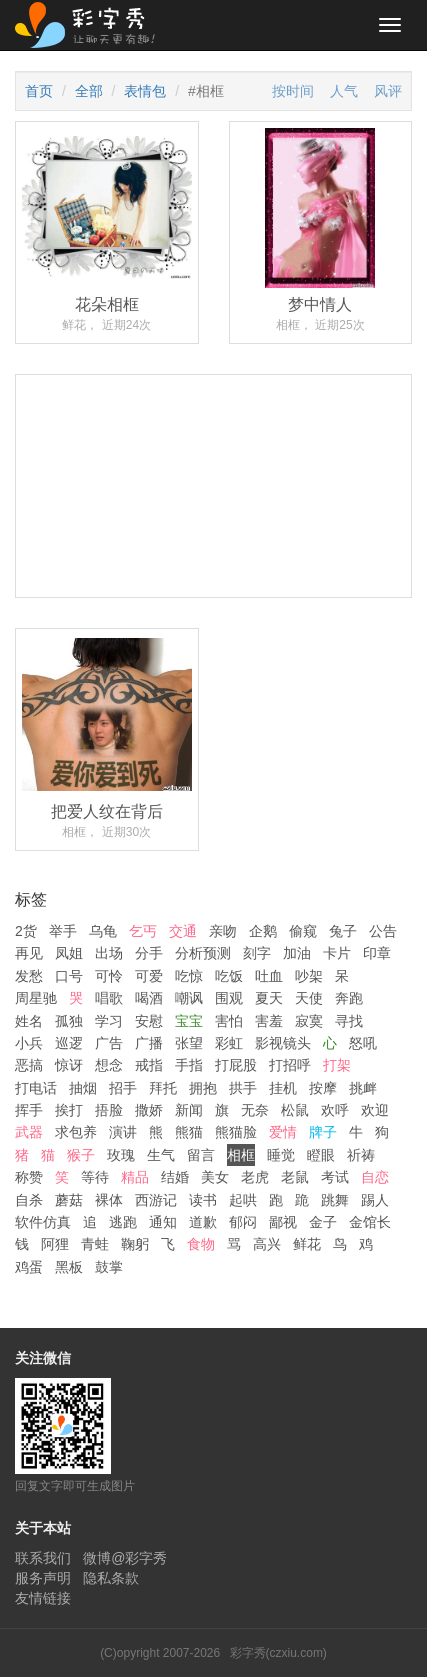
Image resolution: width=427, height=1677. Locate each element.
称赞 (29, 1177)
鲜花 (307, 1244)
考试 (335, 1177)
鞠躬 (135, 1244)
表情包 (145, 91)
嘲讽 (189, 998)
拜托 (163, 1088)
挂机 (283, 1088)
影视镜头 (283, 1043)
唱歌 (109, 998)
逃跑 (123, 1222)
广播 (149, 1043)
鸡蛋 (29, 1267)
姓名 (29, 1021)
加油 (297, 953)
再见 (29, 953)
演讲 (123, 1132)
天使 (309, 998)
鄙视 (283, 1222)
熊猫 (189, 1132)
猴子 (81, 1155)
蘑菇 (69, 1200)
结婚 (175, 1177)
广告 (109, 1043)
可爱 (149, 976)
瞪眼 (321, 1155)
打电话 (36, 1088)
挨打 (69, 1110)
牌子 (323, 1132)
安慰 (149, 1021)
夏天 (269, 998)
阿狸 (55, 1244)
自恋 (375, 1177)
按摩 (323, 1088)
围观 (229, 998)
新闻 (189, 1110)
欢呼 (335, 1110)
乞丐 (143, 931)
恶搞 (29, 1065)
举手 (63, 931)
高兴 (267, 1244)
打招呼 (290, 1065)
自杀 (29, 1200)
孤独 (69, 1021)
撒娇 (149, 1110)
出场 (109, 953)
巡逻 (69, 1043)
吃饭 (229, 976)
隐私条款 (111, 1578)
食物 (201, 1244)
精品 (135, 1177)
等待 (95, 1177)
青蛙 (95, 1244)
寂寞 (309, 1021)
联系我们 (43, 1558)
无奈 (255, 1110)
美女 (215, 1177)
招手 (123, 1088)
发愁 (29, 976)
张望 (189, 1043)
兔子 (343, 931)
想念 (109, 1065)
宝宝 (189, 1021)
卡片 (337, 953)
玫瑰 (121, 1155)
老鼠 (295, 1177)
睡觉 (281, 1155)
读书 (203, 1200)
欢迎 (375, 1110)
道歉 (203, 1222)
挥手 (29, 1110)
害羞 (269, 1021)
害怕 (229, 1021)
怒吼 (363, 1043)
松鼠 (295, 1110)
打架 (337, 1065)
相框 (241, 1155)
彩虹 (229, 1043)
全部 (89, 91)
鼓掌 (109, 1267)
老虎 (255, 1177)
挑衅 (363, 1088)
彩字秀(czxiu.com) (278, 1653)
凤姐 (69, 953)
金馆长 (370, 1222)
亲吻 (223, 931)
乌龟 (103, 931)
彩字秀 (92, 25)
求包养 (76, 1132)
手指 (189, 1065)
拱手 (243, 1088)
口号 (69, 976)
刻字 (257, 953)
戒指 (149, 1065)
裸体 (109, 1200)
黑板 (69, 1267)
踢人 (375, 1200)
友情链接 (43, 1598)
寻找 (349, 1021)
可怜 (109, 976)
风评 (388, 91)
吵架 (309, 976)
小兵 (29, 1043)
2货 (26, 931)
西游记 (156, 1200)
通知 (163, 1222)
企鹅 (263, 931)
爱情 (283, 1132)
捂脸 (109, 1110)
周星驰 (36, 998)
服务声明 (43, 1578)
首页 (39, 91)
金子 (323, 1222)
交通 (183, 931)
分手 (149, 953)
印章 (377, 953)
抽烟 (83, 1088)
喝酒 (149, 998)
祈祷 (361, 1155)
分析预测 (203, 953)
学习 (109, 1021)
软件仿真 (43, 1222)
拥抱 (203, 1088)
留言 (201, 1155)
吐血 (269, 976)
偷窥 (303, 931)
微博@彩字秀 (125, 1558)
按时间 (293, 91)
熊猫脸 (236, 1132)
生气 (161, 1155)
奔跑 (349, 998)
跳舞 (335, 1200)
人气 (344, 91)
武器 (29, 1132)
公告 (383, 931)
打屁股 (236, 1065)
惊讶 (69, 1065)
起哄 (243, 1200)
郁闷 (243, 1222)
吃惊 (189, 976)
